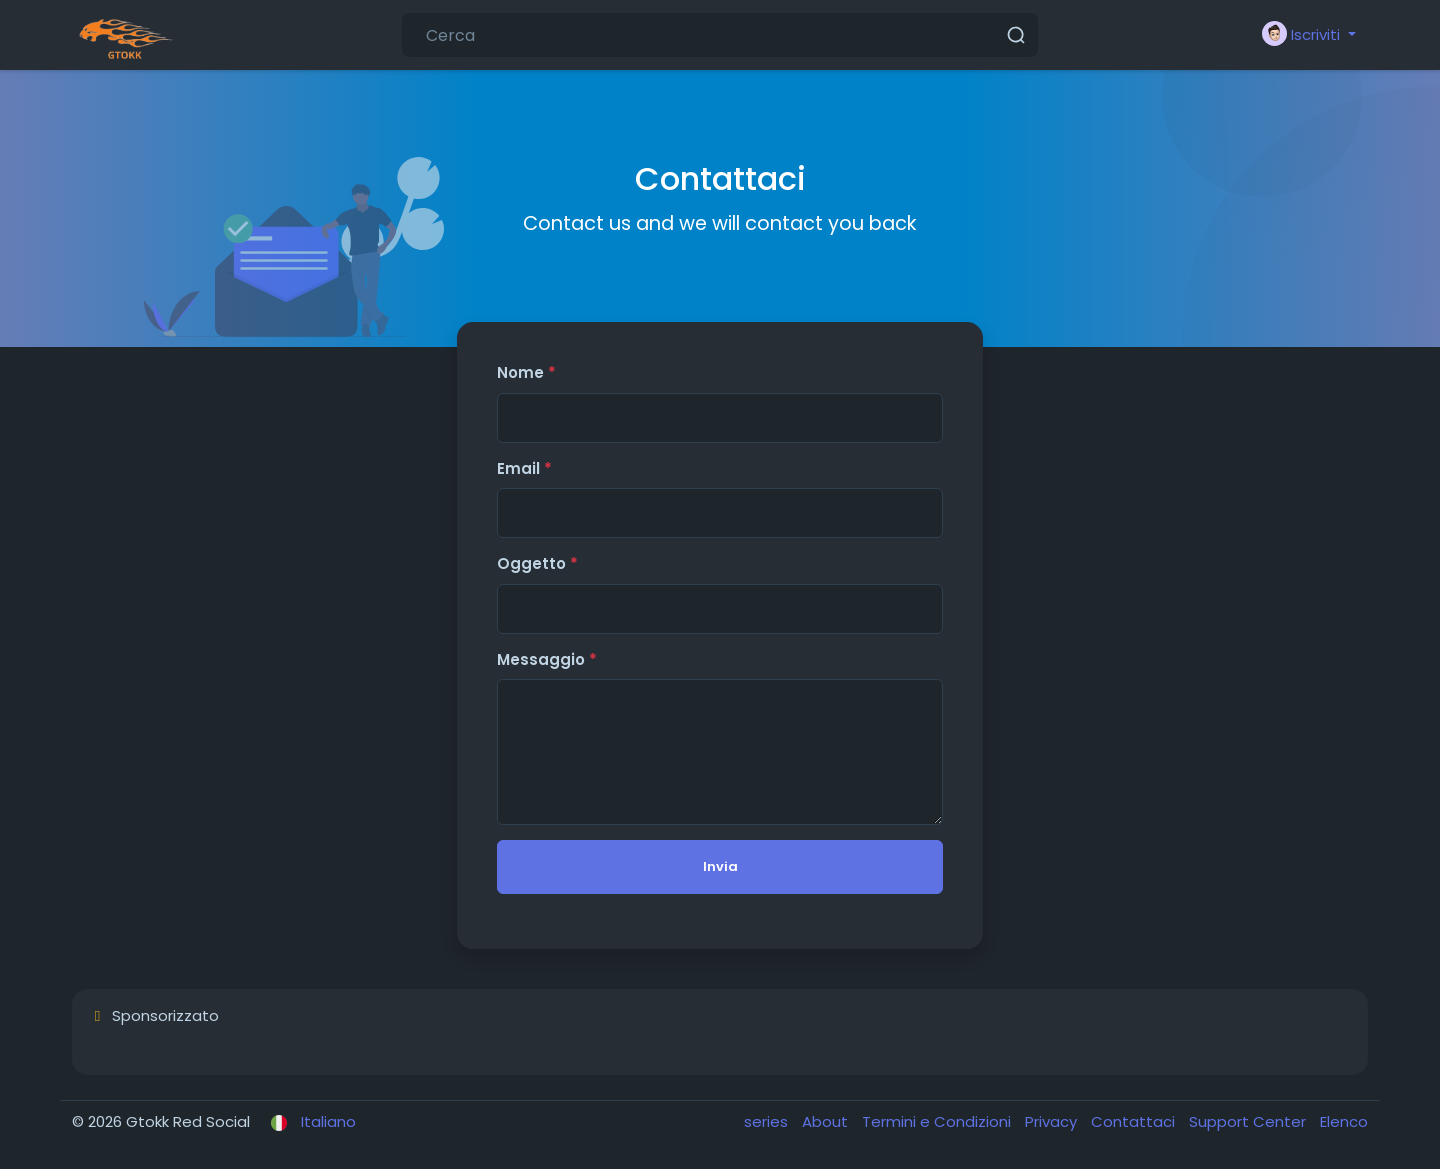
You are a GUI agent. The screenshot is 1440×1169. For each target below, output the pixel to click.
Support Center (1249, 1121)
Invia (720, 866)
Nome (526, 372)
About (827, 1121)
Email (524, 468)
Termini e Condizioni (938, 1121)
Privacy (1053, 1121)
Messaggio (547, 659)
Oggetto (537, 563)
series (768, 1121)
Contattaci (1135, 1121)
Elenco (1344, 1121)
